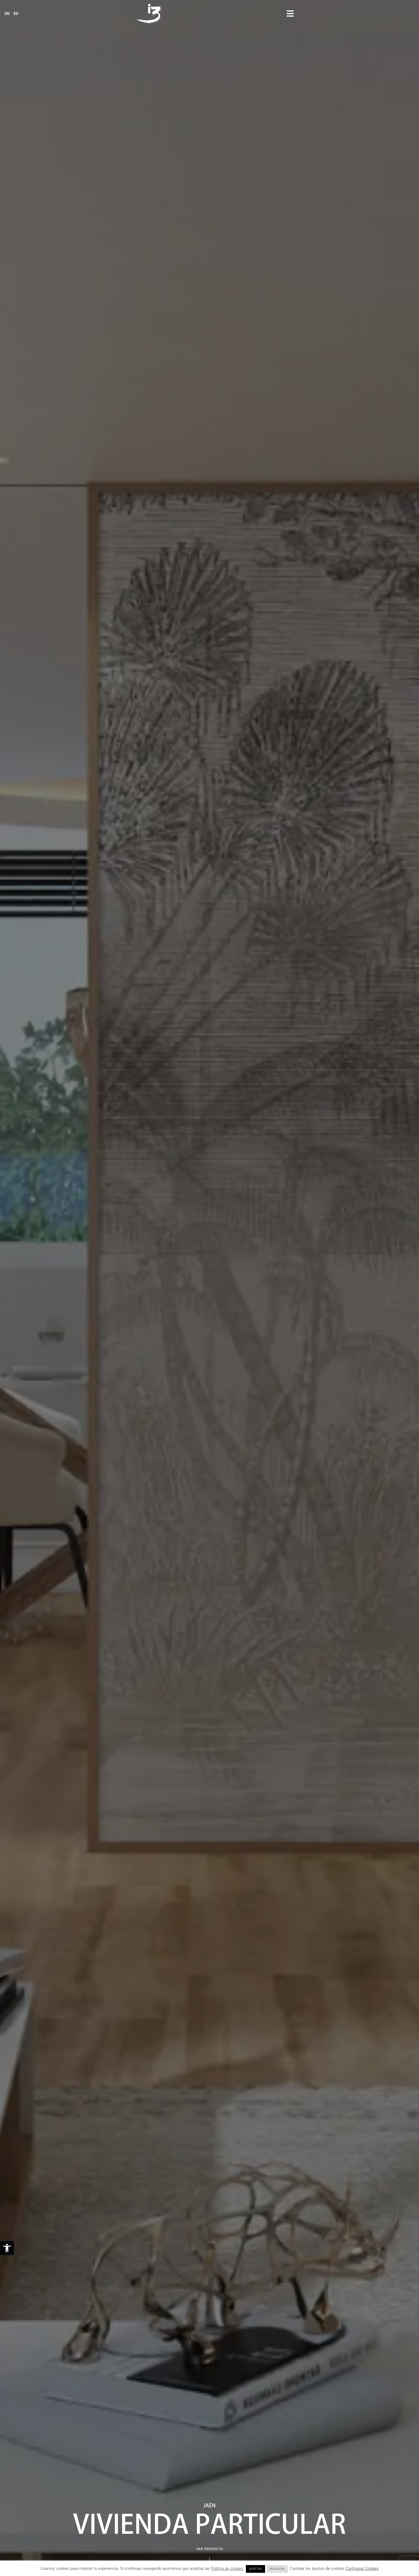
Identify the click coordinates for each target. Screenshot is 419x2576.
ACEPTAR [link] (255, 2569)
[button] (410, 13)
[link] (7, 2248)
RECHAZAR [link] (277, 2569)
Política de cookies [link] (227, 2568)
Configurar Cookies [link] (362, 2568)
